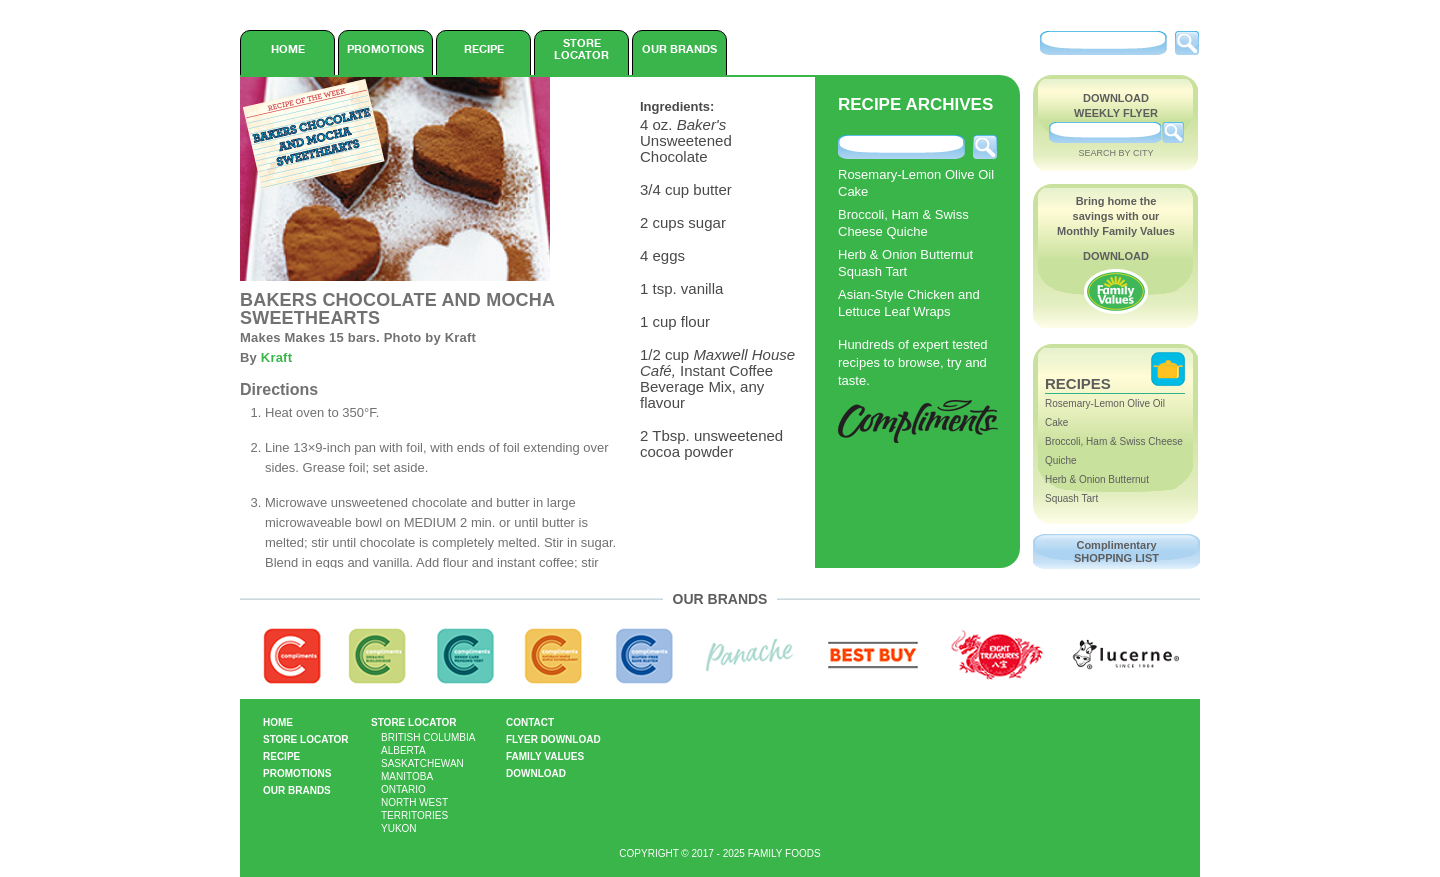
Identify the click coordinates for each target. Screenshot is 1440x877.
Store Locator (581, 49)
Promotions (385, 49)
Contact (530, 722)
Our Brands (679, 49)
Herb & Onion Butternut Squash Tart (905, 263)
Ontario (403, 789)
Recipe (484, 49)
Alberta (403, 750)
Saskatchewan (422, 763)
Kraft (276, 357)
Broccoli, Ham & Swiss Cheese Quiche (903, 223)
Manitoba (407, 776)
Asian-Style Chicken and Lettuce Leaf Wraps (909, 303)
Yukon (399, 828)
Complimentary (1116, 551)
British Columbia (428, 737)
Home (288, 49)
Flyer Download (553, 739)
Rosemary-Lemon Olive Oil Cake (916, 183)
